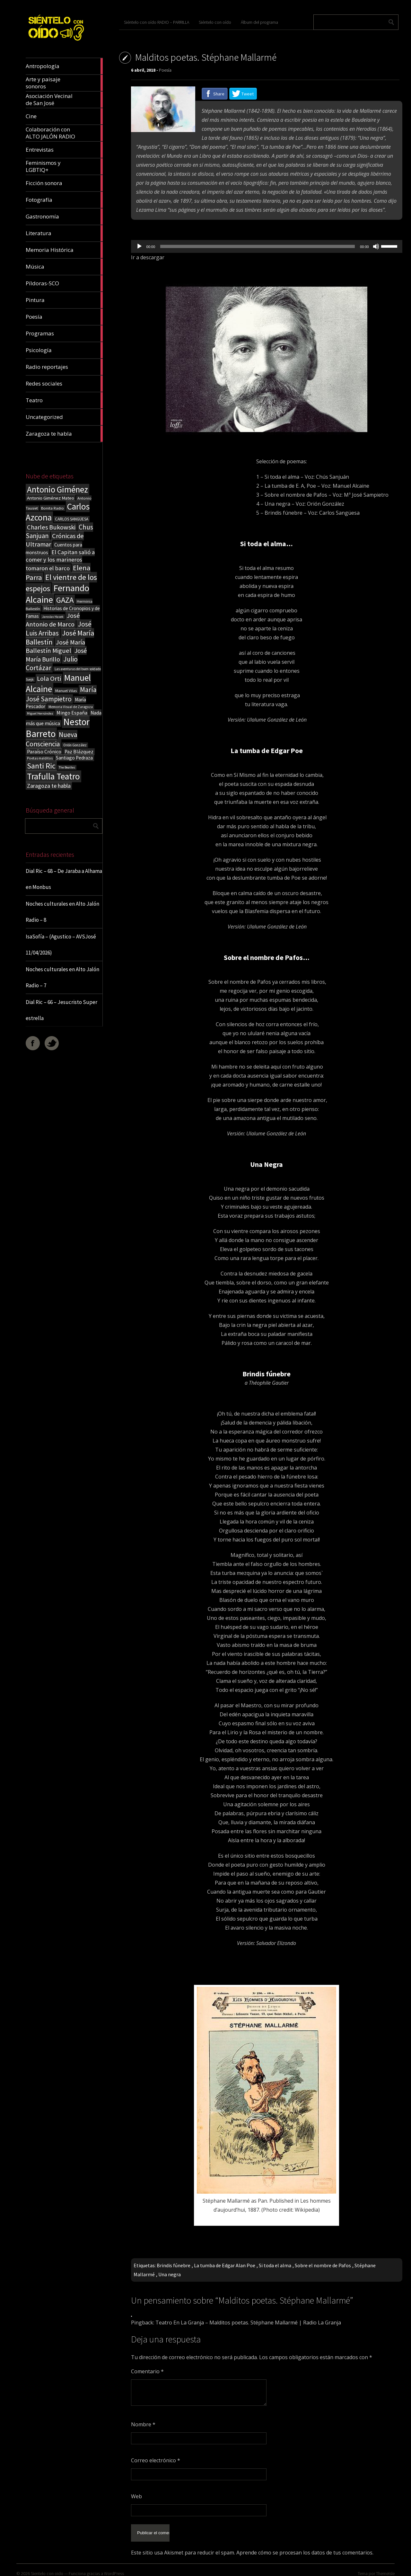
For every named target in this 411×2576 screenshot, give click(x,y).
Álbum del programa (259, 22)
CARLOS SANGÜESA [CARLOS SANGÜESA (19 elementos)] (71, 519)
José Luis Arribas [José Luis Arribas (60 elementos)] (59, 628)
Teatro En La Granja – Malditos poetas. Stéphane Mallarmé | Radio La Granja (248, 2322)
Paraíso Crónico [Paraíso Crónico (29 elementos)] (44, 751)
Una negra (169, 2274)
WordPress (114, 2568)
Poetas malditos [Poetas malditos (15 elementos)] (40, 758)
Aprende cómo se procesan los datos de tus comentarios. (304, 2547)
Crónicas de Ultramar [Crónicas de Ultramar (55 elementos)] (55, 540)
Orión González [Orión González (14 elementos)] (75, 745)
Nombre (143, 2424)
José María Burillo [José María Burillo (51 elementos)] (56, 654)
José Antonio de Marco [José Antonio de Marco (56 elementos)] (53, 619)
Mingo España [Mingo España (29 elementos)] (72, 712)
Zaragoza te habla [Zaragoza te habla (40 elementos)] (49, 785)
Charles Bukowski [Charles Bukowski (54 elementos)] (51, 527)
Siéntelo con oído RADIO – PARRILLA (156, 22)
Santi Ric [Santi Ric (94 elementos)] (41, 766)
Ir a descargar (147, 257)
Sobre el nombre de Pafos (323, 2265)
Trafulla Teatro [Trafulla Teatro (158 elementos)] (53, 776)
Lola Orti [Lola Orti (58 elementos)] (49, 678)
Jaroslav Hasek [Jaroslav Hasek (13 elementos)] (53, 617)
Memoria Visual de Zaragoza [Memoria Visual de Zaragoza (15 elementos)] (70, 707)
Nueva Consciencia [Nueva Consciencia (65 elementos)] (51, 739)
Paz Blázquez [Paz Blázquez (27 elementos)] (79, 752)
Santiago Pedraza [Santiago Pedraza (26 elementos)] (74, 758)
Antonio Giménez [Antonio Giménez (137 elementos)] (57, 489)
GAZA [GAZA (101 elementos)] (65, 600)
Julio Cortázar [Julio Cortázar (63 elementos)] (52, 663)
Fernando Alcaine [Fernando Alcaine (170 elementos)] (57, 593)
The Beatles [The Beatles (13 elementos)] (67, 767)
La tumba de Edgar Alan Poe (224, 2265)
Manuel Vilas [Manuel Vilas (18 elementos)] (66, 690)
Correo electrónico (155, 2460)
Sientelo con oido (47, 2568)
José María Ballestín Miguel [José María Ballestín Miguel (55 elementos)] (55, 646)
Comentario (147, 2371)
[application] (266, 246)
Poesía (165, 70)
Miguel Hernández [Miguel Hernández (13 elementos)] (40, 713)
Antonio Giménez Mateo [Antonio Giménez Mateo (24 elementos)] (50, 498)
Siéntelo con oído (215, 22)
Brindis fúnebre (173, 2265)
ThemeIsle (385, 2568)
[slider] (257, 246)
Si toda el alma (275, 2265)
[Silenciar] (376, 246)
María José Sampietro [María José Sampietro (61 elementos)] (61, 694)
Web (136, 2496)
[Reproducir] (139, 246)
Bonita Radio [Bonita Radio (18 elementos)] (52, 508)
